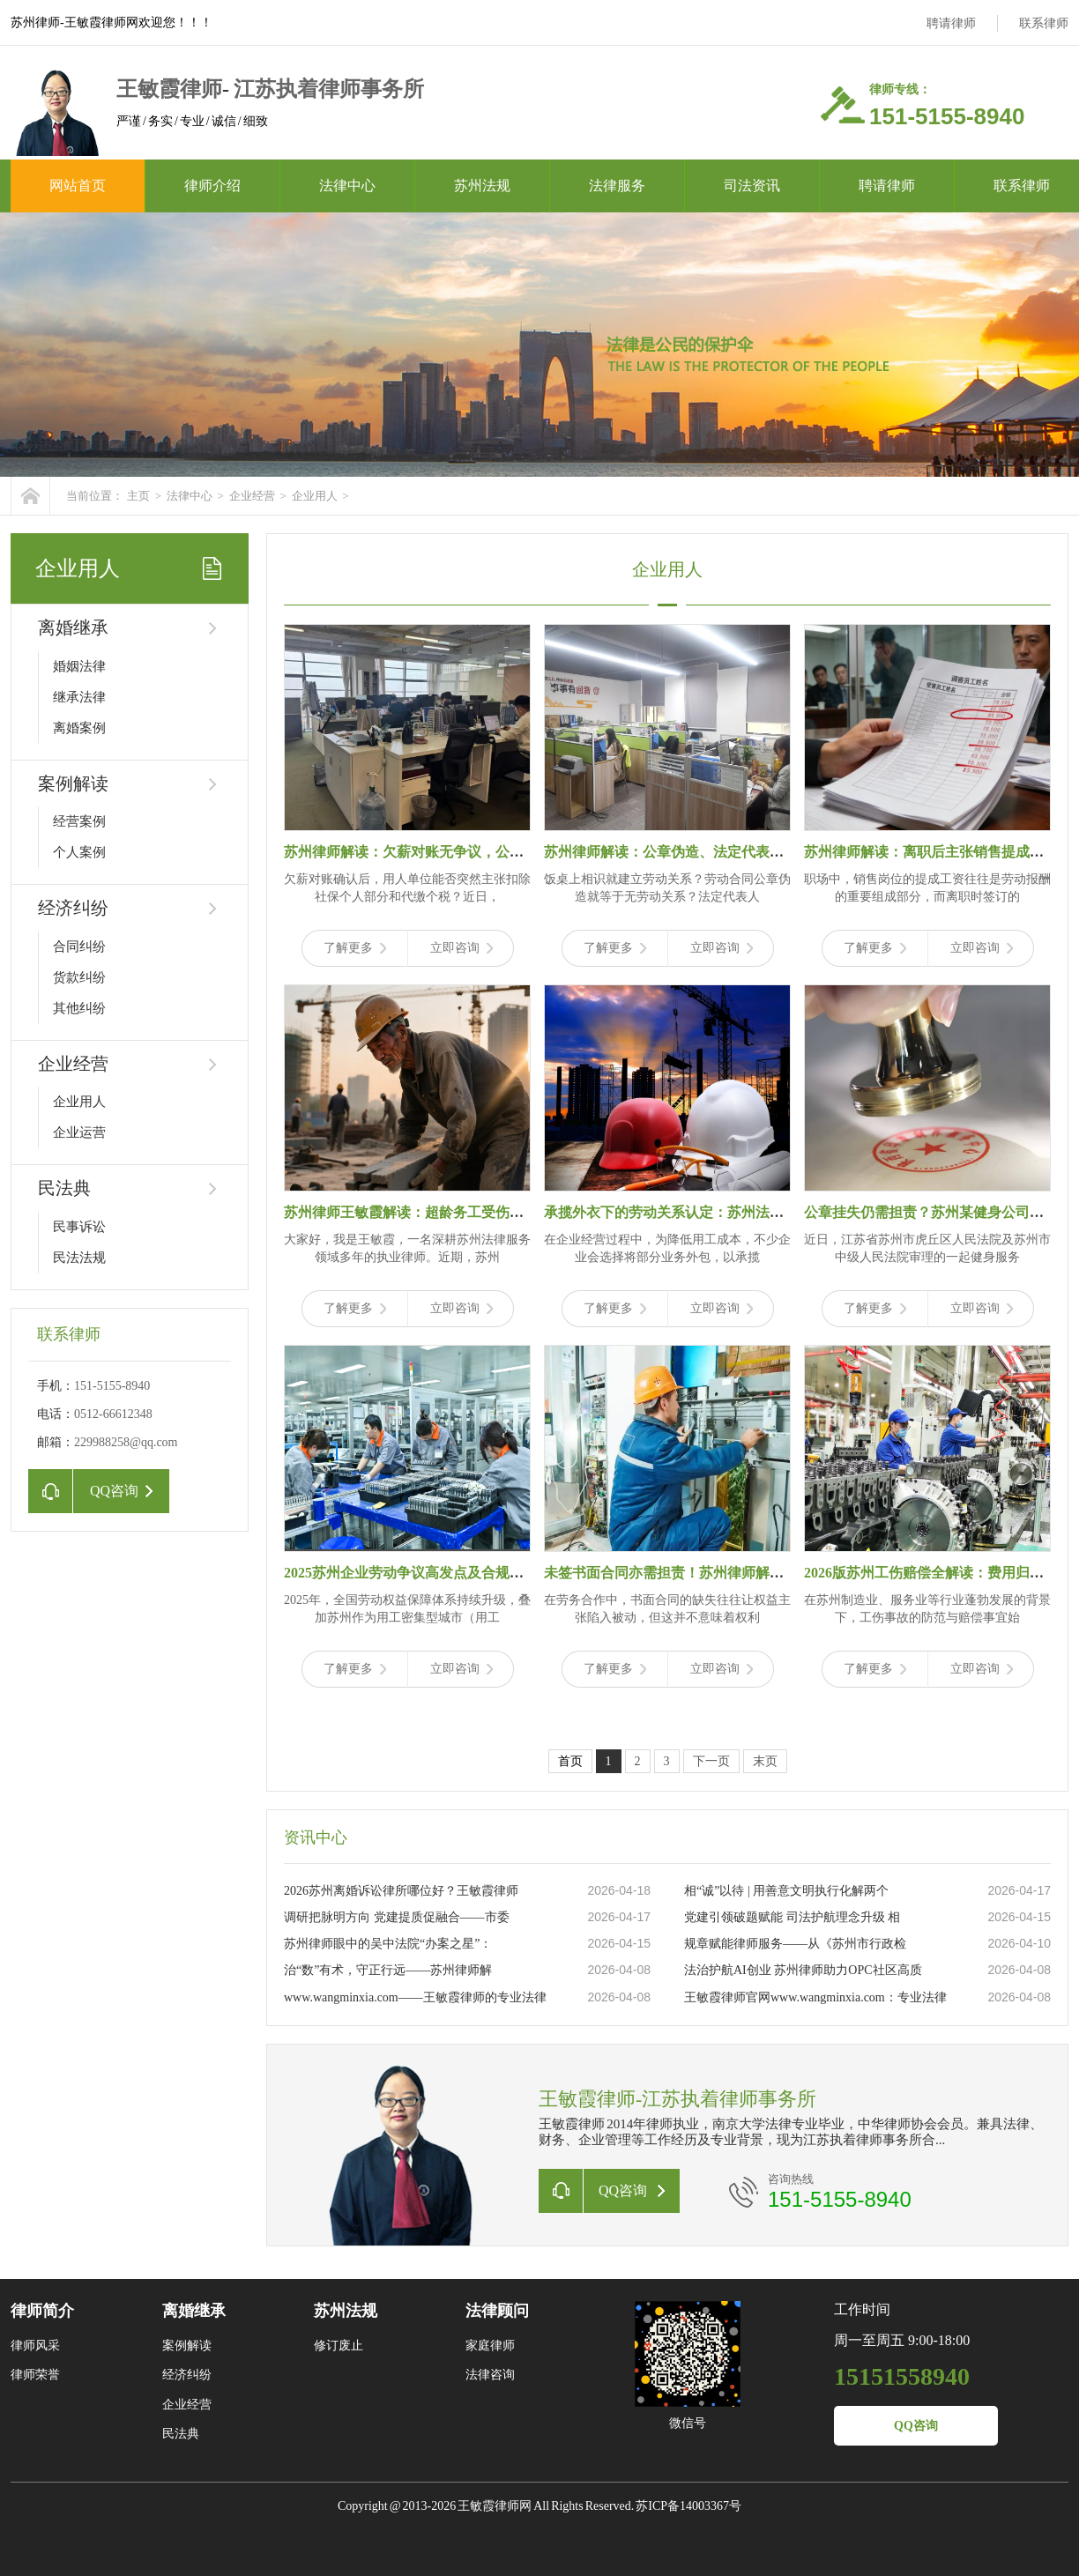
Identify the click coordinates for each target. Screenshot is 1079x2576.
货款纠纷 (79, 977)
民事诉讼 (79, 1227)
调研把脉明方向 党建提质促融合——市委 (397, 1917)
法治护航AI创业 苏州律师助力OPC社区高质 (803, 1970)
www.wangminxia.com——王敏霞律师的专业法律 (415, 1997)
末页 (765, 1761)
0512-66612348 (113, 1414)
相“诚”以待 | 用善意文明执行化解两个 (786, 1890)
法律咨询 (490, 2374)
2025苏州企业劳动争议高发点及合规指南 (411, 1572)
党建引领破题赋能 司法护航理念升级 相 (792, 1917)
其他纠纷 (79, 1008)
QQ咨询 (916, 2425)
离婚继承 (73, 627)
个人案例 (79, 852)
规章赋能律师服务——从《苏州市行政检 (795, 1943)
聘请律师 (951, 23)
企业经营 (252, 495)
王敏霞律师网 (495, 2506)
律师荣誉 (35, 2374)
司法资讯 (752, 185)
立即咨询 (461, 947)
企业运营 (79, 1132)
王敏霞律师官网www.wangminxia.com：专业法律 (815, 1997)
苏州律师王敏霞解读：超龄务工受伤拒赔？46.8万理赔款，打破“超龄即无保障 (525, 1212)
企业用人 (315, 495)
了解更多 (355, 947)
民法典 (64, 1188)
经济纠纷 (73, 907)
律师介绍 (212, 185)
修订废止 (338, 2345)
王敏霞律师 (169, 89)
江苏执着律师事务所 (329, 89)
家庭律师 (490, 2345)
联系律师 (1043, 23)
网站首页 (77, 185)
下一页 (711, 1761)
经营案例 (79, 821)
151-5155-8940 (112, 1385)
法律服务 (617, 185)
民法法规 (79, 1258)
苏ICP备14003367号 (688, 2506)
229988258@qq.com (126, 1442)
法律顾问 (497, 2311)
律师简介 (42, 2311)
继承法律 (79, 697)
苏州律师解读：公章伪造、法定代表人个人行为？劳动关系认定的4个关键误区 (787, 851)
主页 (138, 495)
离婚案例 (79, 728)
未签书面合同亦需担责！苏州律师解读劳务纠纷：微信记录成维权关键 (762, 1572)
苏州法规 (482, 185)
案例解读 (73, 783)
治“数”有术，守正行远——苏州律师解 (388, 1970)
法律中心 (347, 185)
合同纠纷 (79, 946)
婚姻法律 (79, 666)
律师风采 (35, 2345)
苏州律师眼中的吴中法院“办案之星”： (388, 1943)
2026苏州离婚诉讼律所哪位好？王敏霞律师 (401, 1890)
